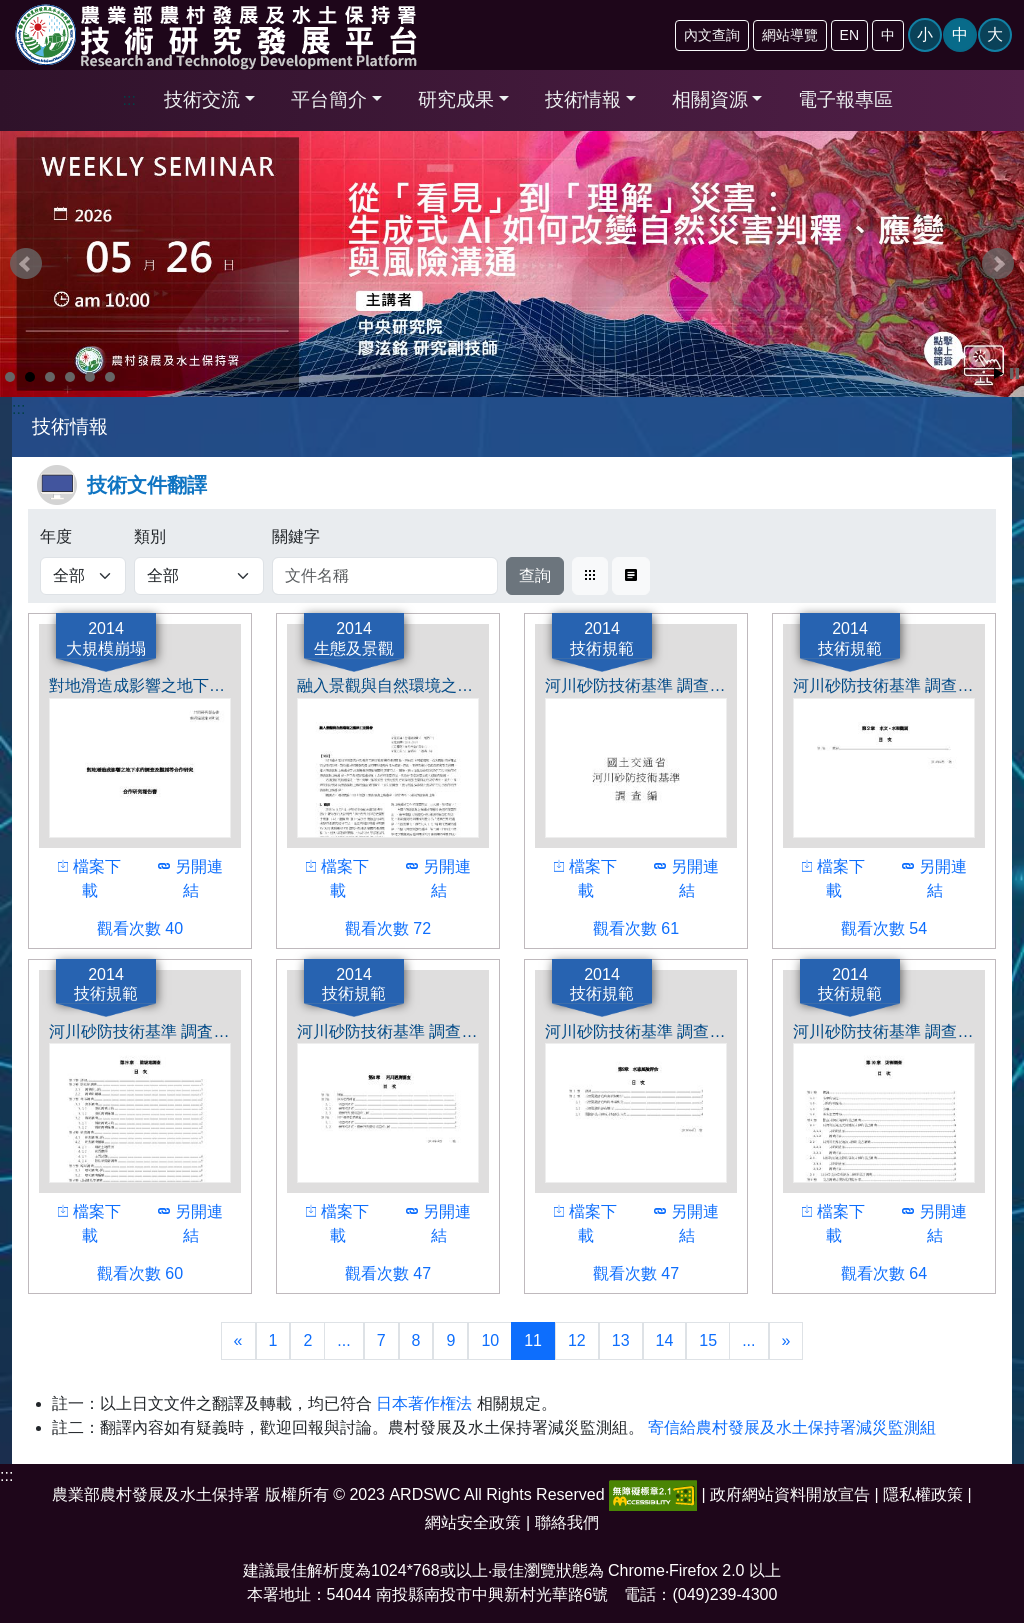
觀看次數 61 (613, 926)
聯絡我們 (567, 1522)
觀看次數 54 (861, 926)
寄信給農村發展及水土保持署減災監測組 (792, 1427)
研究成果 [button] (456, 99)
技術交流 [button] (202, 99)
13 (621, 1340)
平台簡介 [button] (329, 99)
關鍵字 (296, 536)
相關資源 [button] (710, 99)
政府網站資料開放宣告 (790, 1494)
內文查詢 (712, 35)
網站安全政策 (473, 1522)
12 (577, 1340)
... (343, 1340)
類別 (150, 536)
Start (999, 373)
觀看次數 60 (117, 1271)
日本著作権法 (424, 1403)
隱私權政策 (923, 1494)
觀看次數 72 (365, 926)
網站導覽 (790, 35)
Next (998, 264)
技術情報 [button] (583, 99)
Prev (26, 264)
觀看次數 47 (365, 1271)
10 (490, 1340)
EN (849, 35)
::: (129, 99)
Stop (1014, 373)
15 (708, 1340)
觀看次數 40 (117, 926)
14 (665, 1340)
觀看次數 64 (861, 1271)
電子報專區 (845, 99)
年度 (56, 536)
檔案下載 (86, 876)
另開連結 (187, 876)
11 (533, 1340)
